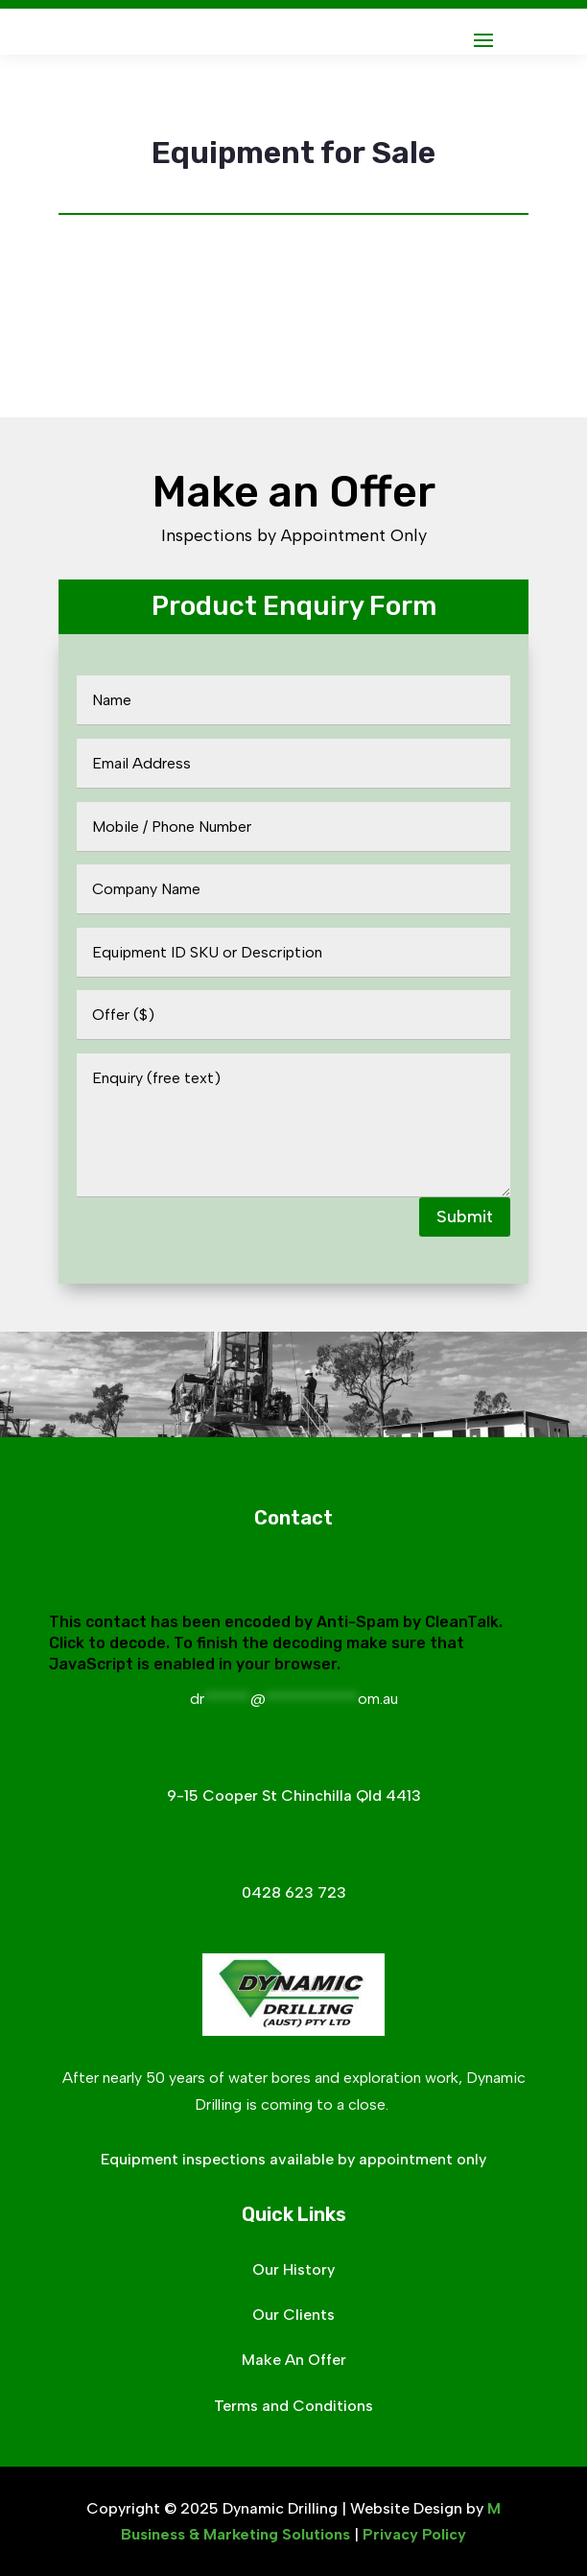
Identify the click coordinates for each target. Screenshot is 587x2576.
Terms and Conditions (293, 2406)
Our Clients (293, 2314)
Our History (293, 2269)
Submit (464, 1216)
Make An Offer (294, 2360)
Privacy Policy (414, 2534)
